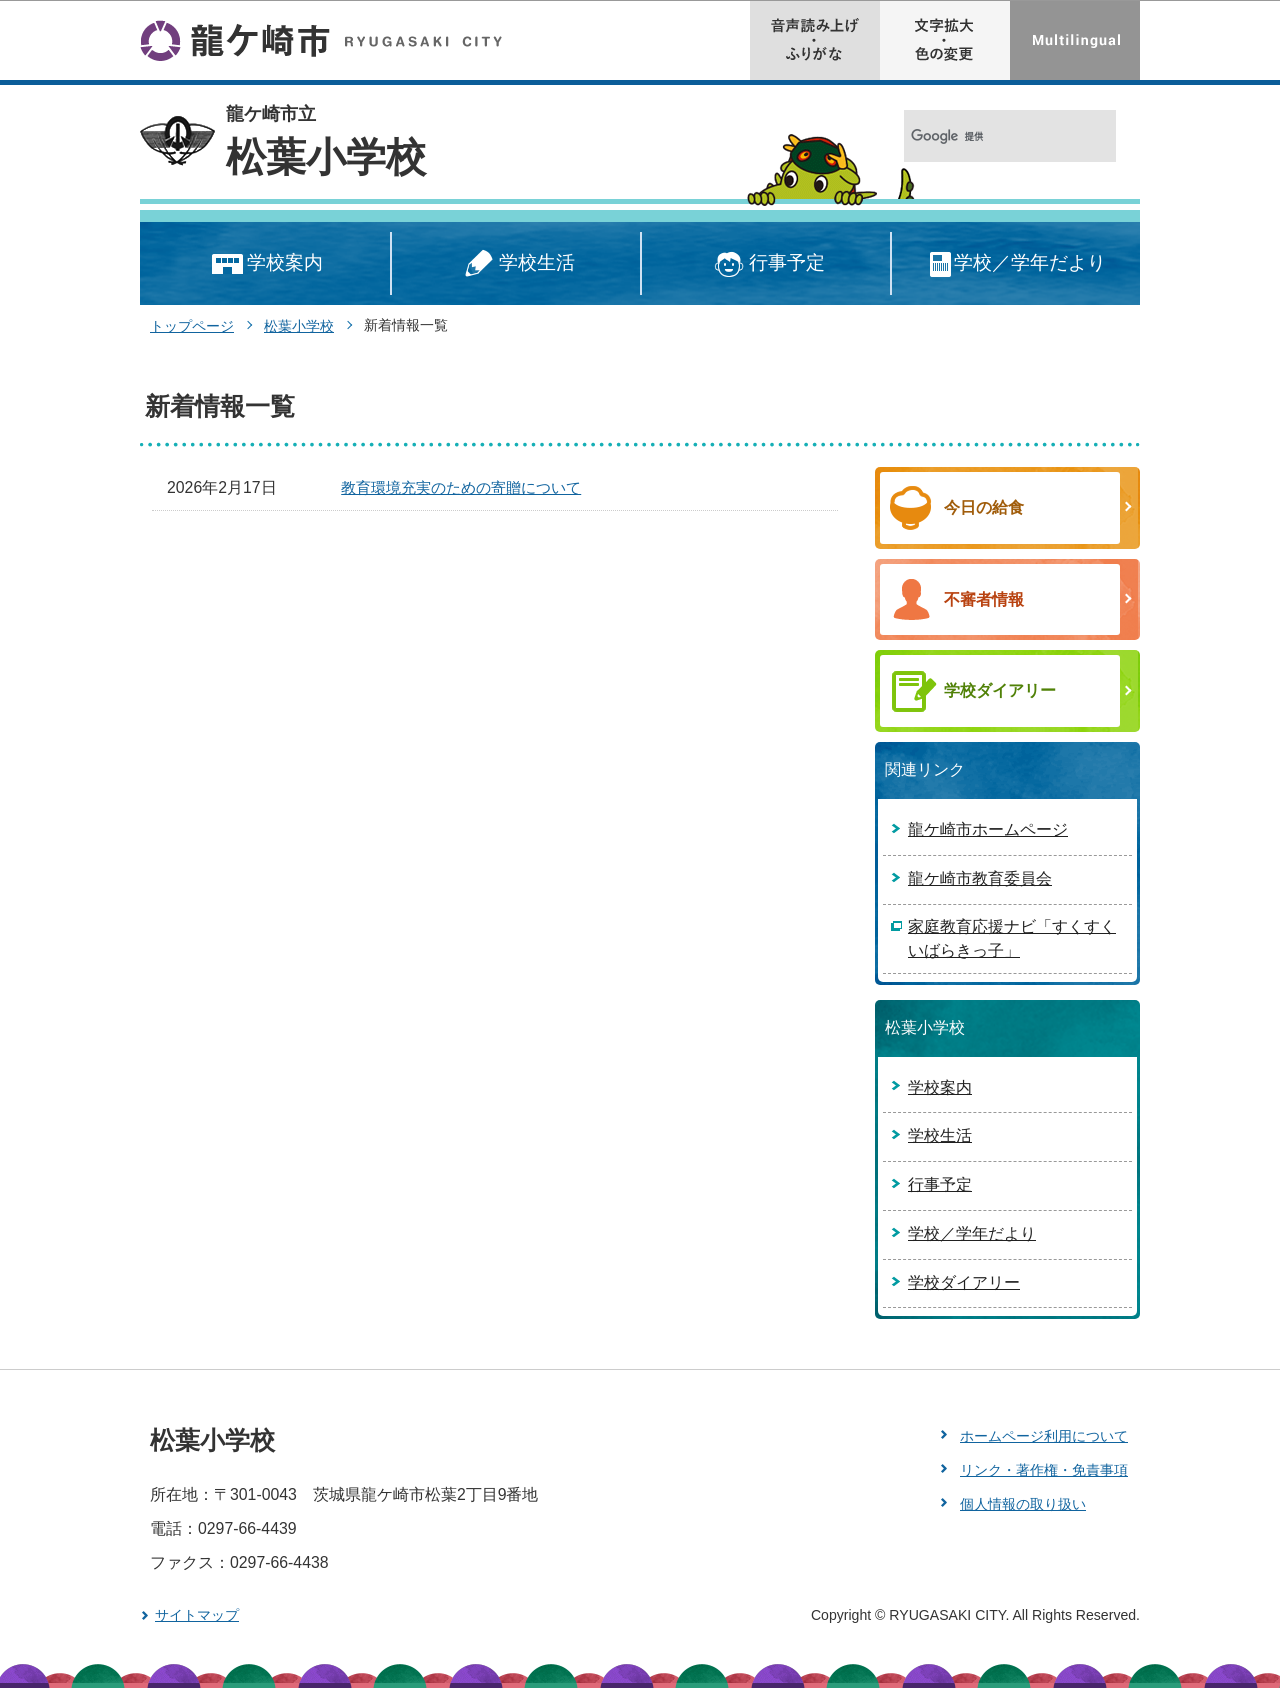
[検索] (988, 136)
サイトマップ (197, 1615)
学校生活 (516, 264)
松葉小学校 (326, 157)
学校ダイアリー (964, 1282)
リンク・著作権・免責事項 (1044, 1470)
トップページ (192, 326)
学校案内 (265, 264)
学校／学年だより (1016, 264)
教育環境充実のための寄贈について (461, 487)
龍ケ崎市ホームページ (988, 829)
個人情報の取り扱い (1023, 1504)
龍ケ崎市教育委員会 (980, 878)
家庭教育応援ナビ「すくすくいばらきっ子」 (1012, 938)
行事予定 (766, 264)
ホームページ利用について (1044, 1436)
